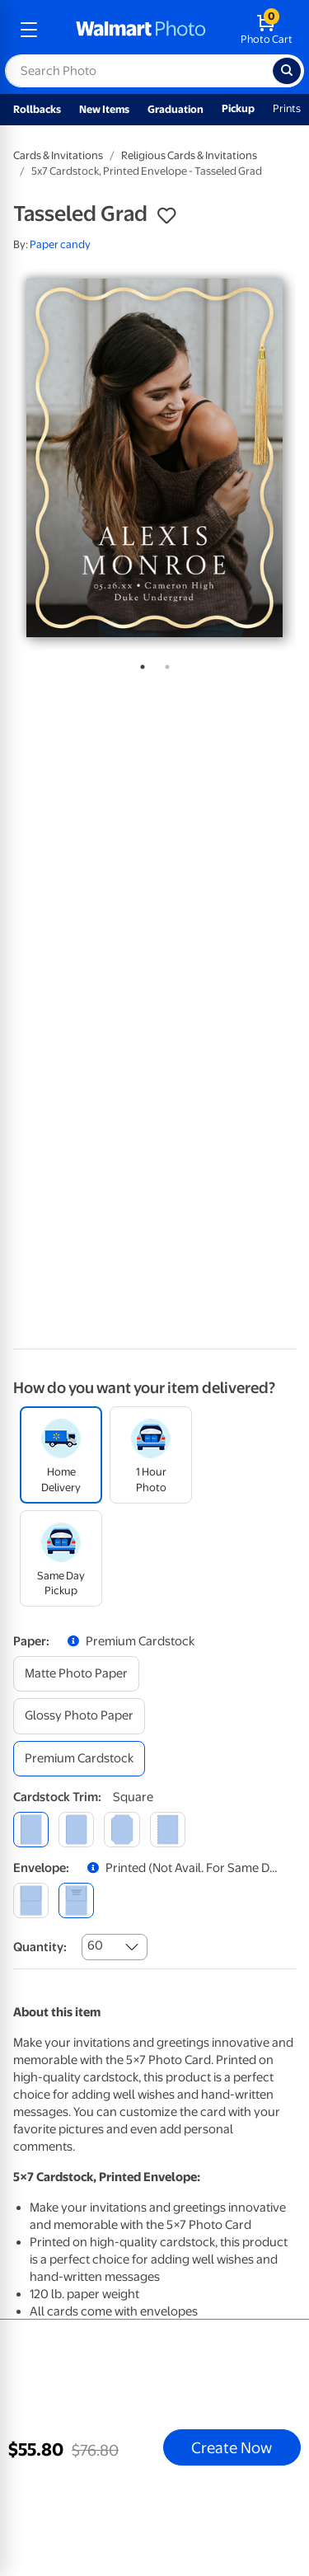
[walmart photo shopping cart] (266, 29)
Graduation (175, 109)
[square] (31, 1829)
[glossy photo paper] (79, 1716)
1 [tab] (139, 663)
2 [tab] (164, 663)
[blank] (31, 1900)
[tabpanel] (154, 457)
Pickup (238, 108)
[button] (166, 216)
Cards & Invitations (58, 155)
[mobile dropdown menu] (28, 29)
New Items (104, 109)
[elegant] (121, 1829)
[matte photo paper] (76, 1674)
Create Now (231, 2447)
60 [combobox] (95, 1945)
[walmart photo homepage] (141, 29)
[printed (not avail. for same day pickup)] (76, 1900)
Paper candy (60, 244)
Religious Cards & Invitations (189, 155)
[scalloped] (167, 1829)
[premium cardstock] (79, 1758)
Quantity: (40, 1947)
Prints (287, 108)
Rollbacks (37, 109)
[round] (76, 1829)
